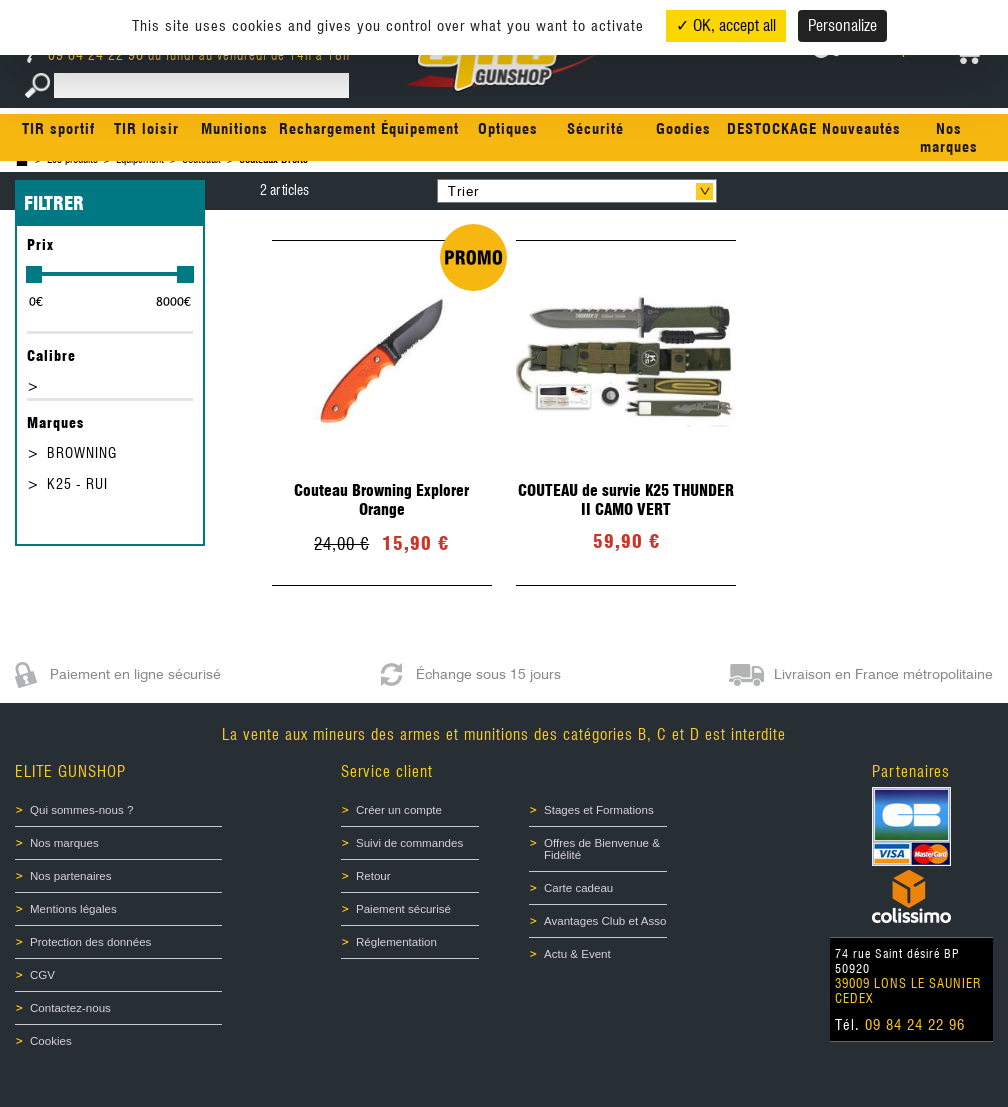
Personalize (842, 25)
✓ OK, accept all (726, 25)
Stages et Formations (599, 810)
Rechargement (327, 129)
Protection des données (90, 942)
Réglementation (396, 942)
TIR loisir (146, 129)
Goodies (683, 129)
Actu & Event (577, 954)
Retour (373, 876)
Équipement (420, 129)
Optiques (508, 129)
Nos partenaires (70, 876)
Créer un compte (399, 810)
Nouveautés (861, 129)
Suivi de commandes (409, 843)
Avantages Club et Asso (605, 921)
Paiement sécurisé (403, 909)
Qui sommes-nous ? (81, 810)
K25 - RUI (77, 484)
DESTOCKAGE (772, 129)
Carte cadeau (578, 888)
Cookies (51, 1041)
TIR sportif (58, 129)
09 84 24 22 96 (87, 55)
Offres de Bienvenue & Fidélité (602, 849)
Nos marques (949, 138)
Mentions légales (73, 909)
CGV (42, 975)
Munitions (234, 129)
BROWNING (82, 453)
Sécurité (595, 129)
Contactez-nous (70, 1008)
